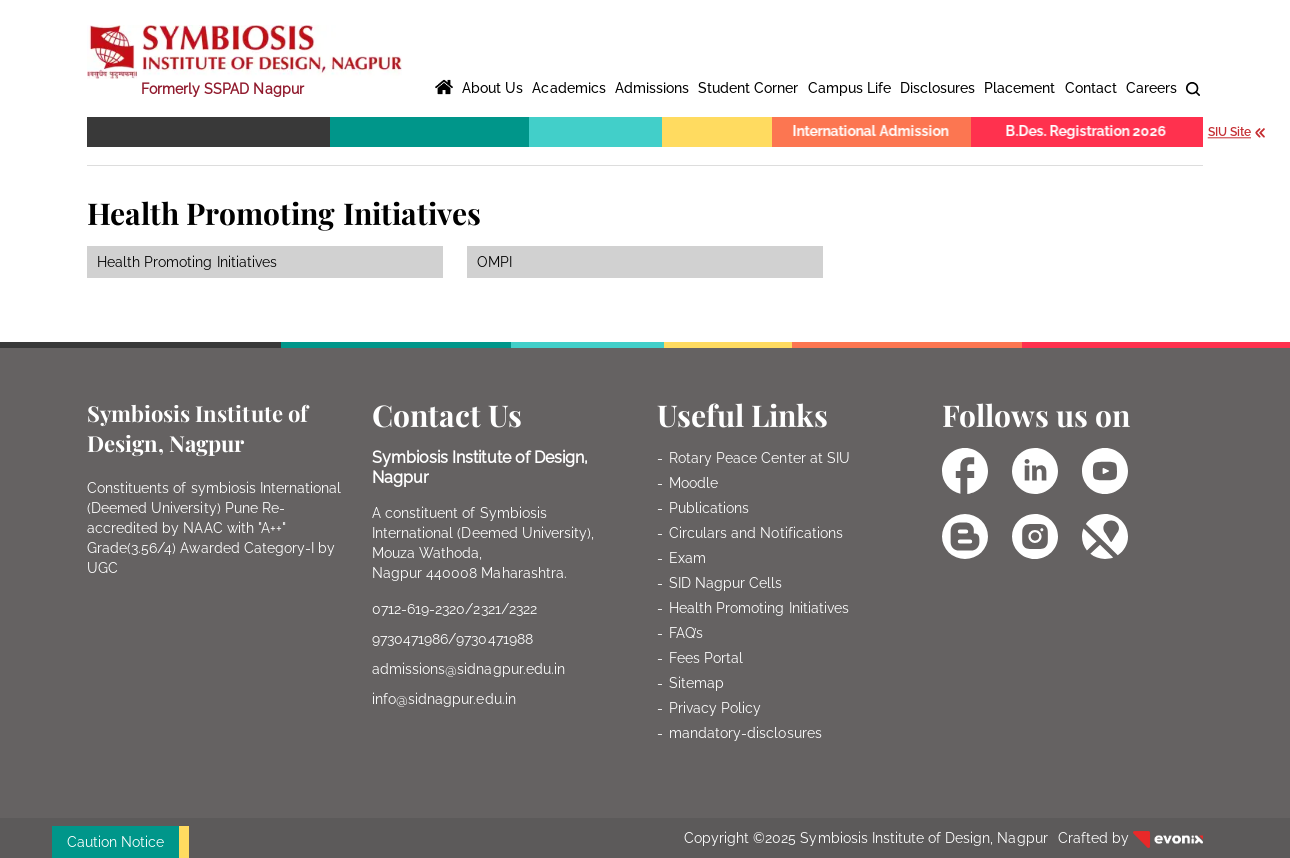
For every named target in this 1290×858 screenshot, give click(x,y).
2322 (523, 609)
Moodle (693, 483)
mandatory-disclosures (745, 733)
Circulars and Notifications (756, 533)
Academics (568, 88)
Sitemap (696, 683)
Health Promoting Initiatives (759, 608)
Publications (709, 508)
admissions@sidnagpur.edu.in (468, 669)
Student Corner (748, 88)
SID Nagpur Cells (726, 583)
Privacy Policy (715, 708)
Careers (1151, 88)
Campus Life (849, 88)
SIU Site (1238, 132)
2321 (486, 609)
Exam (687, 558)
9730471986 (410, 639)
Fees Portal (706, 658)
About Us (492, 88)
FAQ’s (686, 633)
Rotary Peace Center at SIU (759, 458)
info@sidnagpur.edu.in (444, 699)
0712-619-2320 (418, 609)
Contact (1091, 88)
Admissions (652, 88)
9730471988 (494, 639)
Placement (1019, 88)
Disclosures (937, 88)
